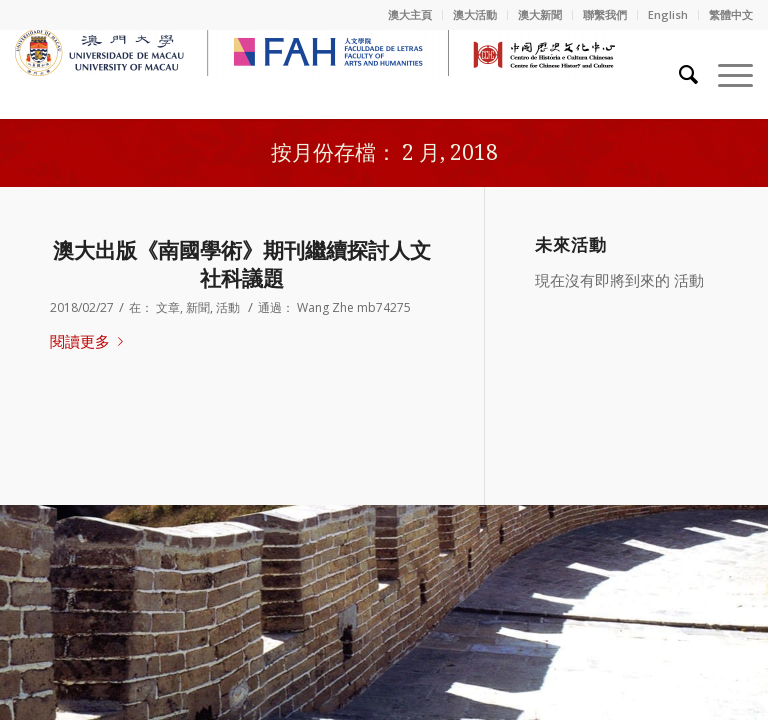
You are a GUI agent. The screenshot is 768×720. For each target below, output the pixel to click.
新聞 (198, 307)
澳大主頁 (410, 14)
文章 (168, 307)
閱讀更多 (90, 341)
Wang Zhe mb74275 (354, 307)
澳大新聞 (540, 14)
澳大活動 (475, 14)
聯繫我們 (605, 14)
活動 (228, 307)
